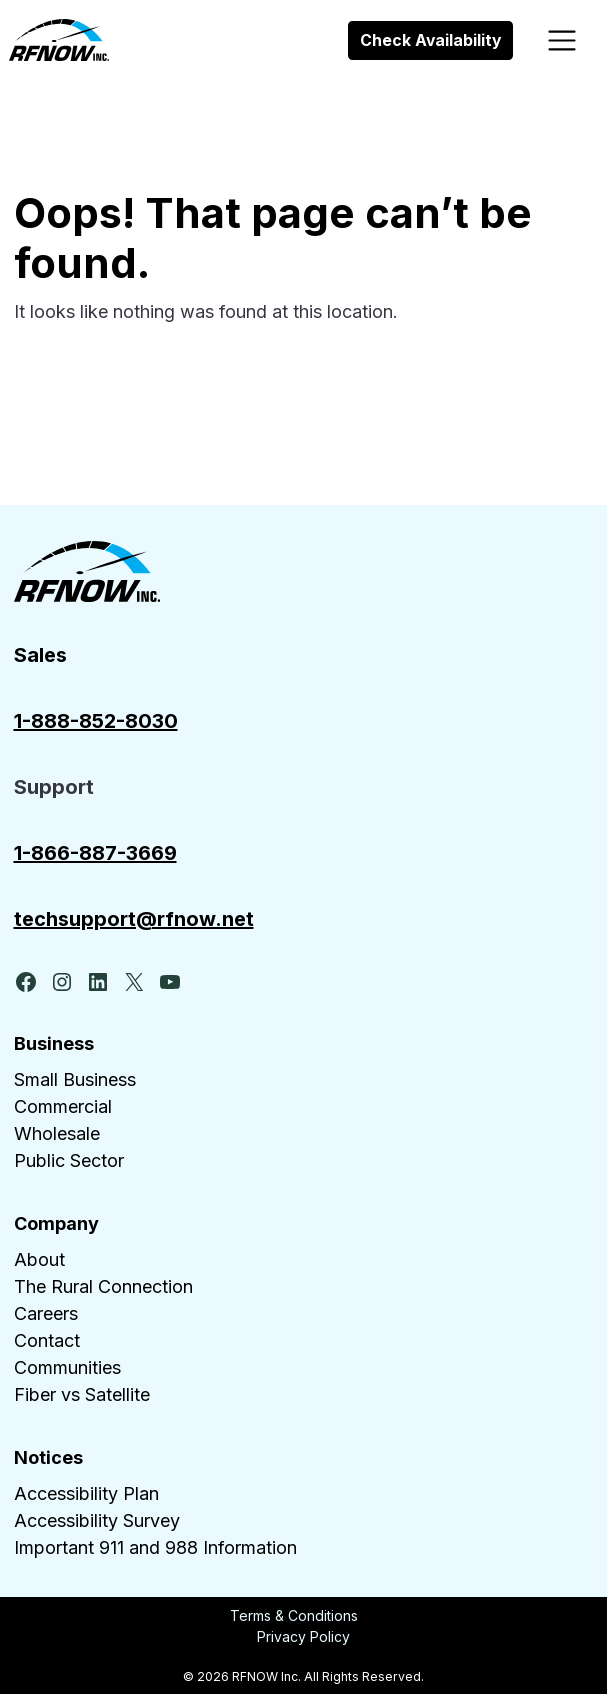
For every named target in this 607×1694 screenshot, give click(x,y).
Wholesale (57, 1133)
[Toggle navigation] (562, 40)
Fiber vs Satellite (82, 1394)
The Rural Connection (103, 1286)
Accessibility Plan (86, 1493)
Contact (47, 1340)
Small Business (75, 1079)
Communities (67, 1367)
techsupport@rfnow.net (134, 919)
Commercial (63, 1106)
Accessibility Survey (97, 1520)
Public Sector (69, 1160)
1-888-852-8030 (96, 721)
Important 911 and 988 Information (155, 1547)
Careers (46, 1313)
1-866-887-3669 (95, 853)
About (39, 1259)
